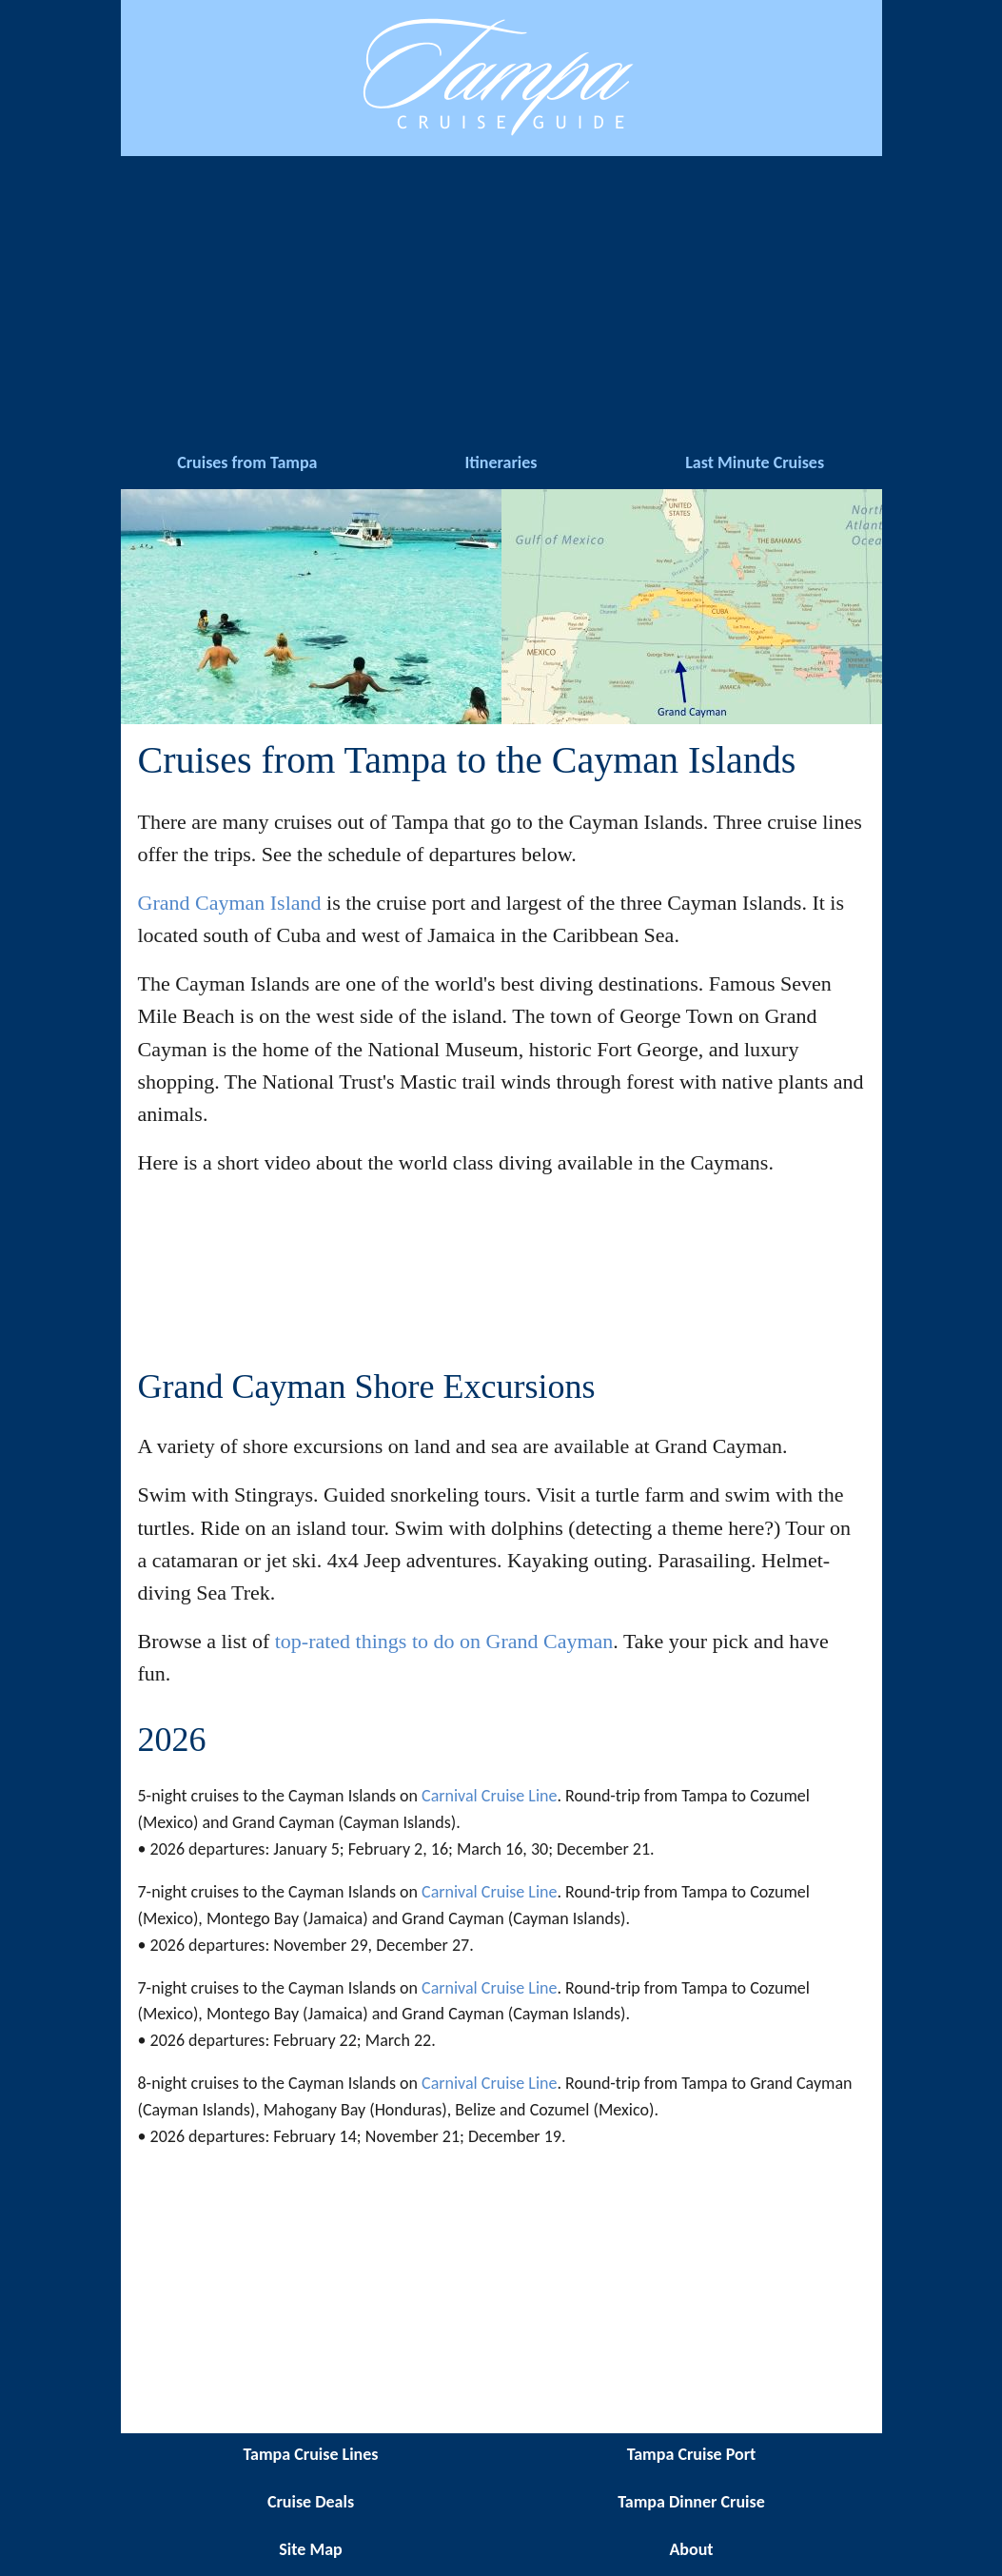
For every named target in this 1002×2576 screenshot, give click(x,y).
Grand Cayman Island (230, 902)
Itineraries (500, 462)
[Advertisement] (501, 299)
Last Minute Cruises (754, 462)
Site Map (310, 2549)
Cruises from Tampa (247, 462)
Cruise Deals (310, 2501)
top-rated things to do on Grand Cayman (444, 1641)
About (691, 2549)
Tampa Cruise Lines (311, 2454)
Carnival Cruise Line (489, 1795)
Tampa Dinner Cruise (691, 2501)
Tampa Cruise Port (691, 2454)
